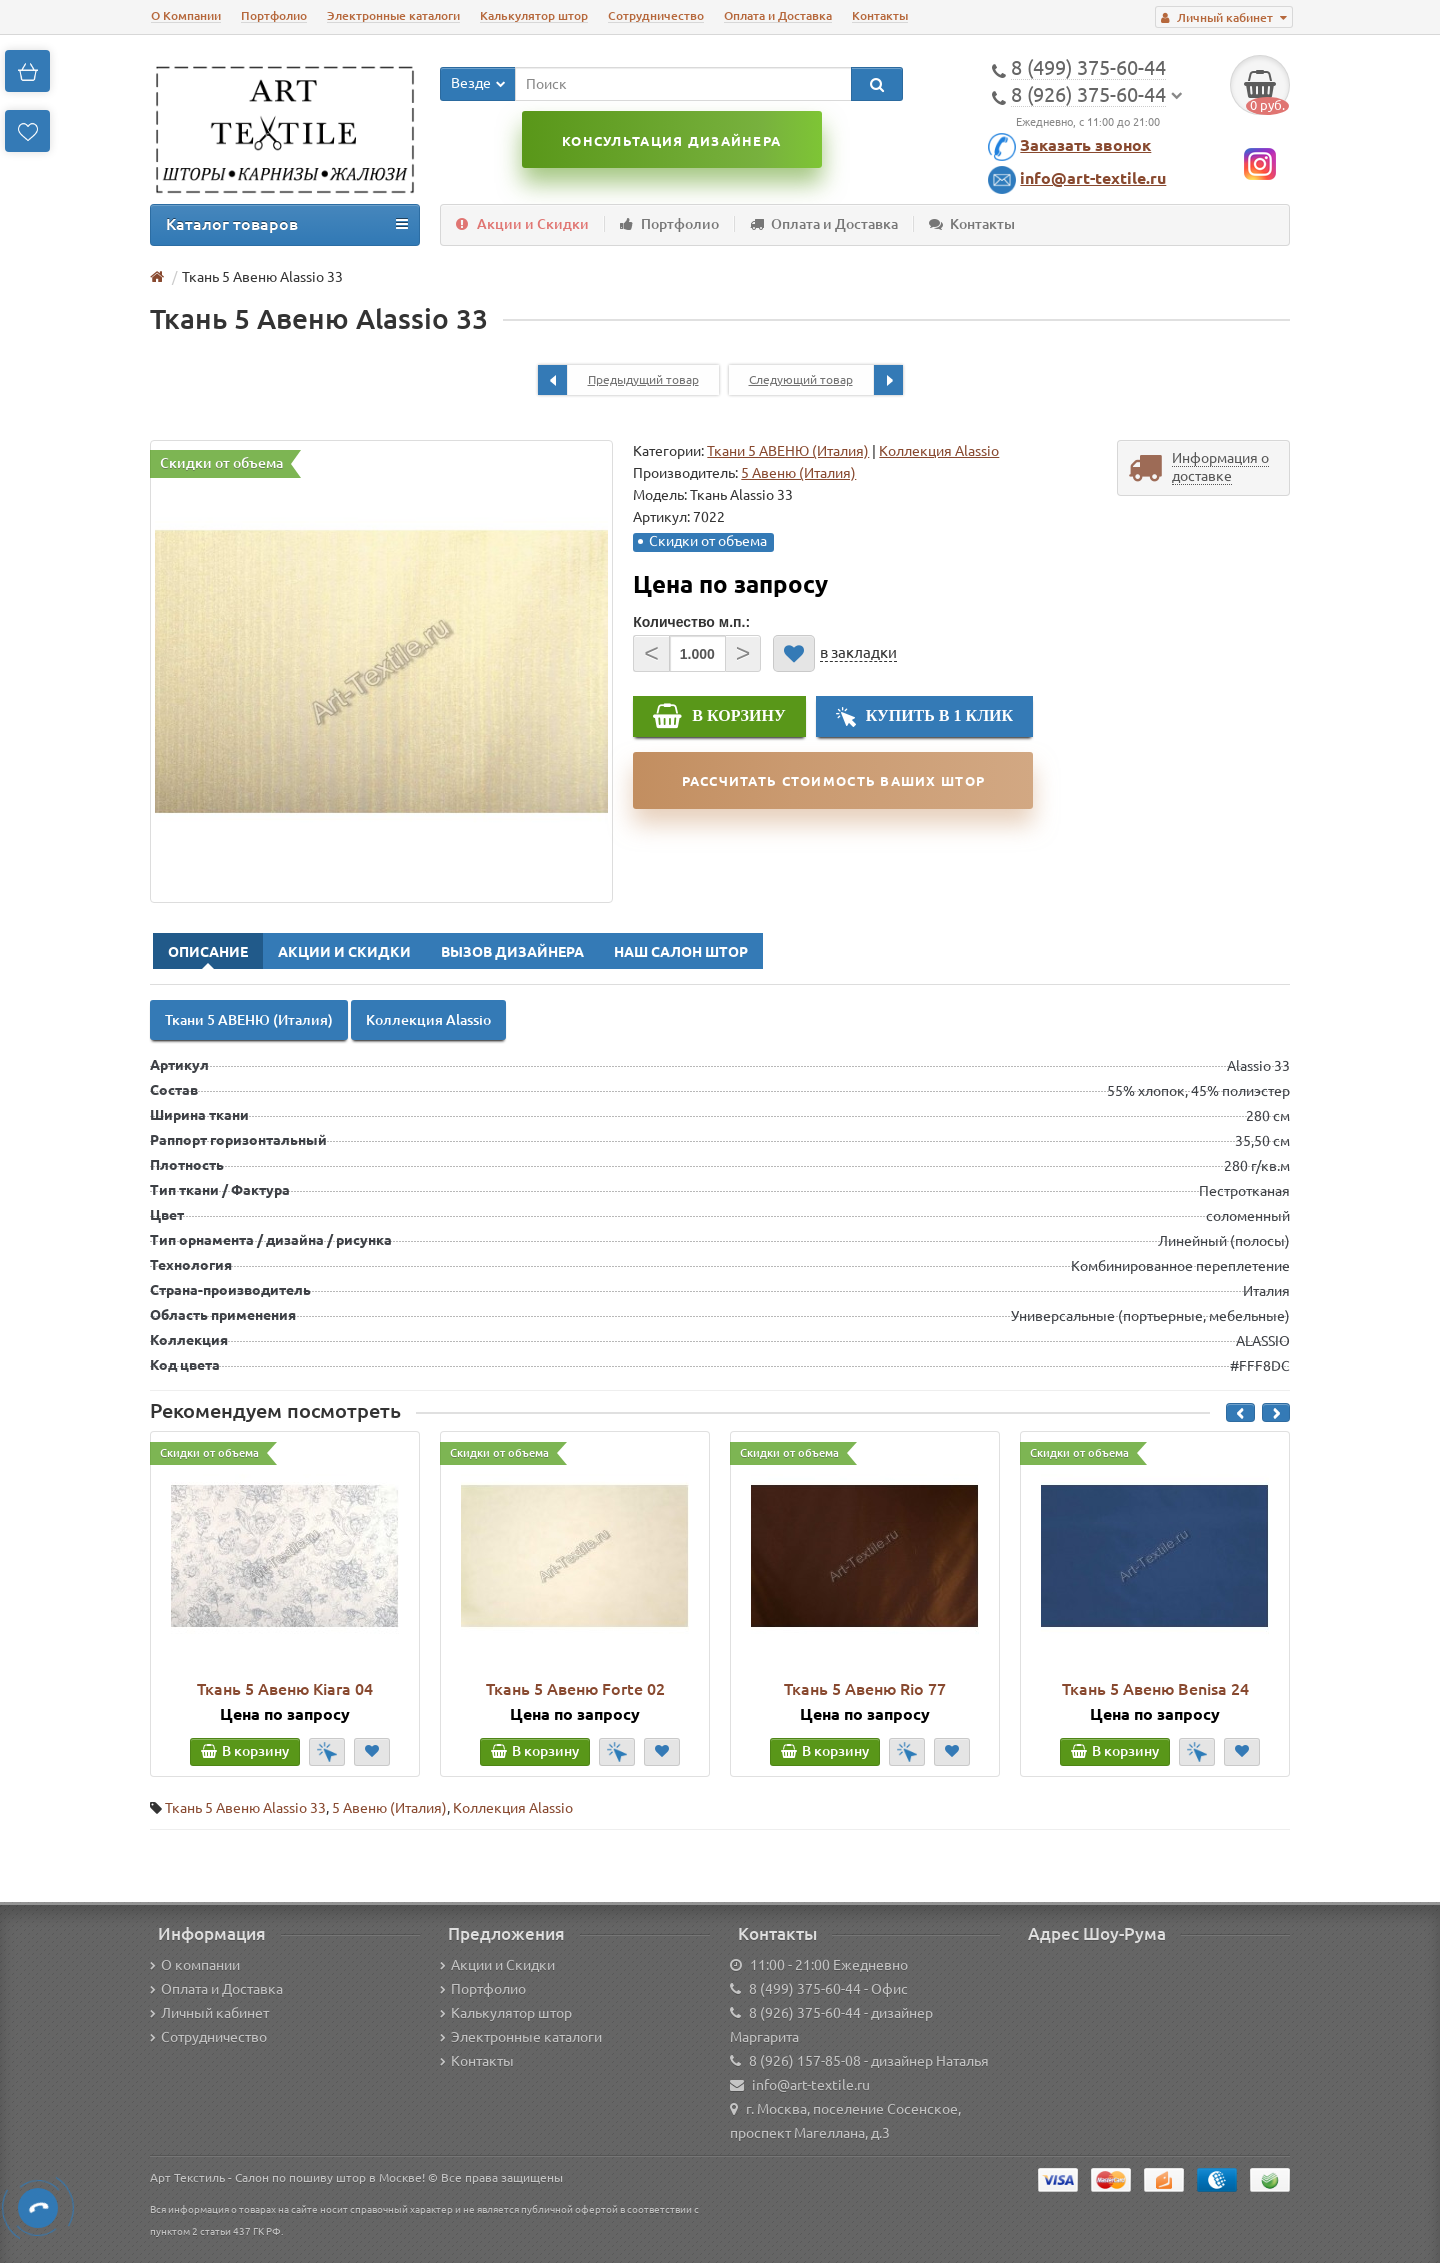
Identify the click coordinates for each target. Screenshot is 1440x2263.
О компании (195, 1965)
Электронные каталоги (393, 15)
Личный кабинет (209, 2013)
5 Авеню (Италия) (389, 1808)
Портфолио (274, 15)
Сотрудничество (656, 15)
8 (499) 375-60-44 (805, 1989)
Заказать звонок (1085, 145)
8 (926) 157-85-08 (805, 2061)
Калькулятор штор (534, 15)
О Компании (186, 15)
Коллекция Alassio (939, 451)
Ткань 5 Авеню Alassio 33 (245, 1808)
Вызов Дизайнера (512, 952)
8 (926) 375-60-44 (805, 2013)
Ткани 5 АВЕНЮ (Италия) (788, 451)
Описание (208, 952)
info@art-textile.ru (1093, 178)
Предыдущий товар (618, 380)
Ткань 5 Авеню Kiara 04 (285, 1689)
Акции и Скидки (522, 224)
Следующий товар (826, 380)
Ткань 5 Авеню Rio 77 (865, 1689)
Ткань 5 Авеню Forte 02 (575, 1689)
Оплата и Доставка (778, 15)
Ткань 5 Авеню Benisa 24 (1155, 1689)
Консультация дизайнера (671, 141)
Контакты (880, 15)
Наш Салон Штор (681, 952)
